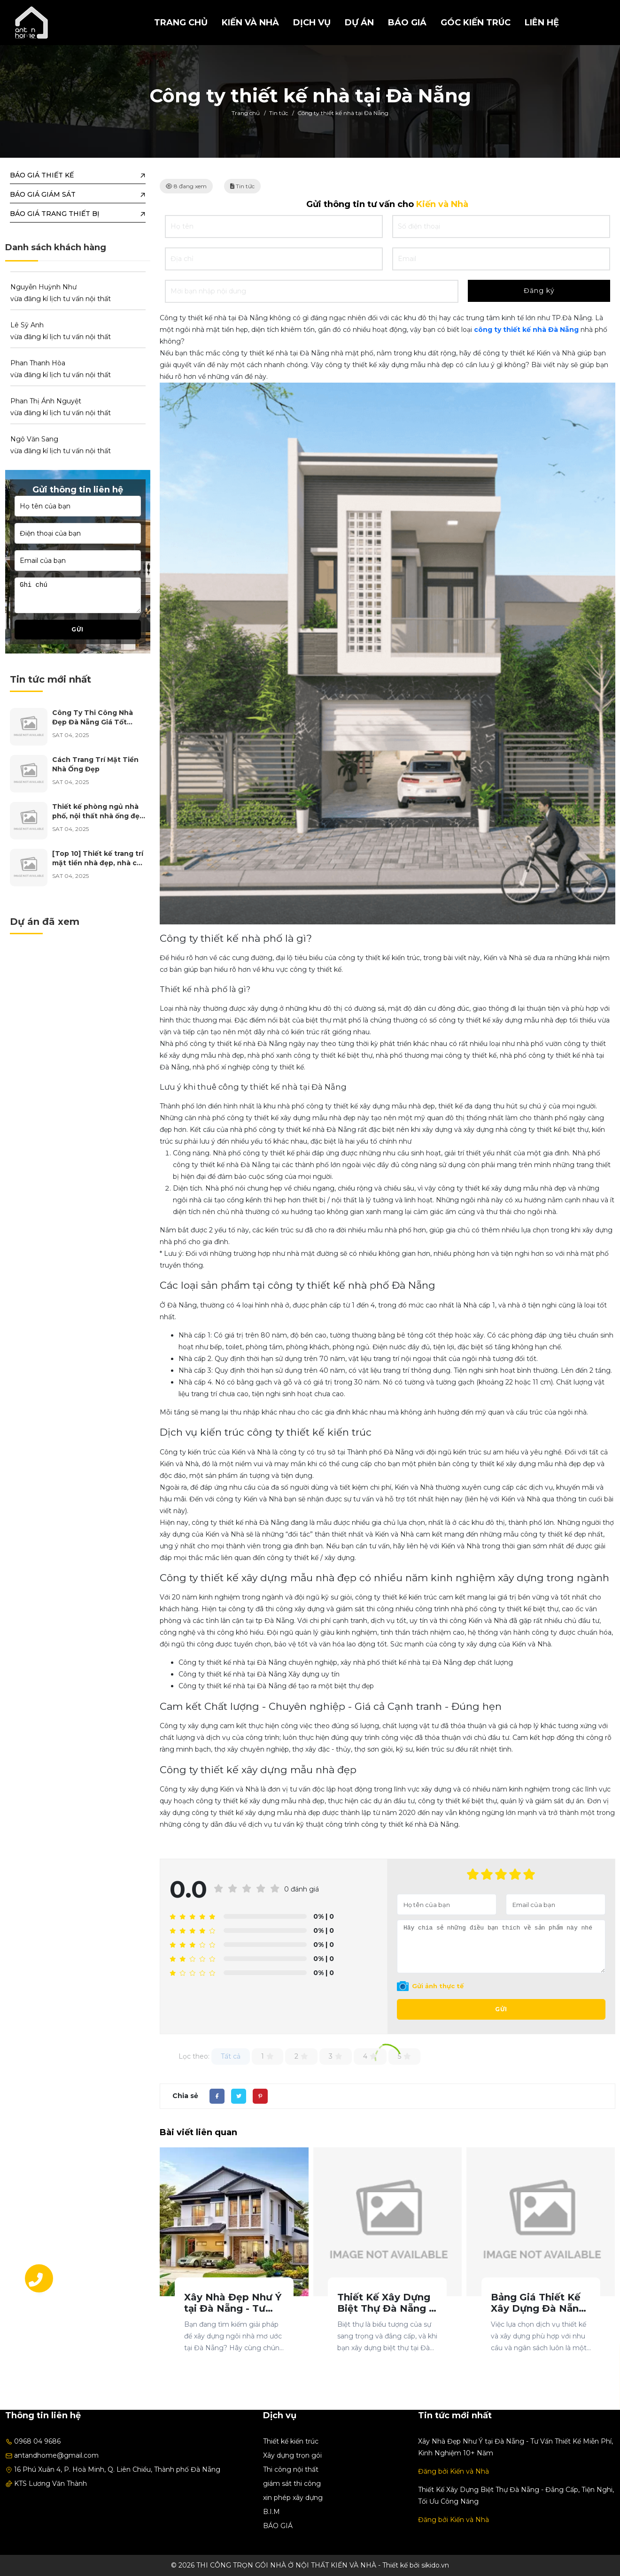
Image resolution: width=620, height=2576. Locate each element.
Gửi (501, 2009)
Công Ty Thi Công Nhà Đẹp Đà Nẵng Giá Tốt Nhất (92, 722)
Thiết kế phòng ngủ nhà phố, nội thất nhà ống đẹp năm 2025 (98, 816)
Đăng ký (539, 290)
